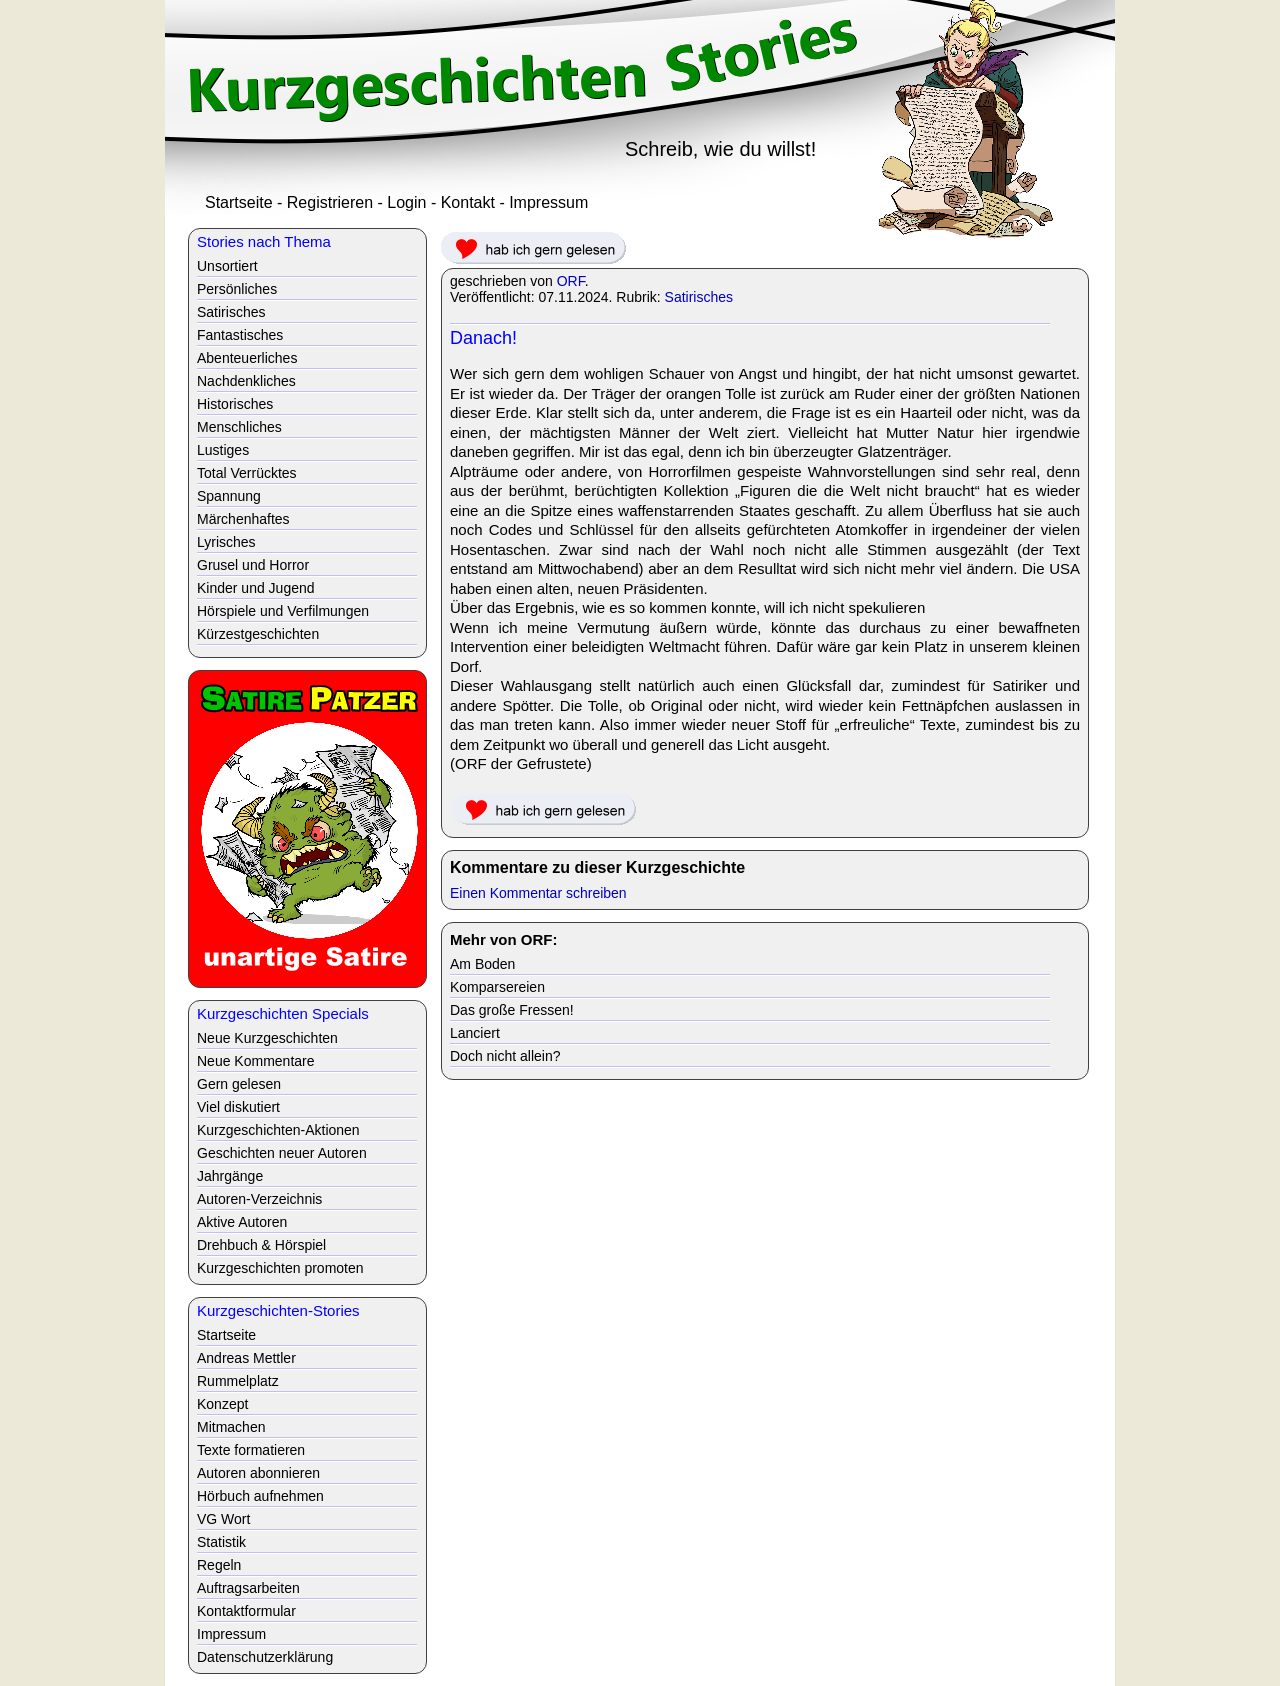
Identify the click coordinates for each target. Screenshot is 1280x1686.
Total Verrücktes (247, 473)
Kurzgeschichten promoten (280, 1268)
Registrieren (330, 202)
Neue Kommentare (256, 1061)
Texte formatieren (251, 1450)
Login (406, 202)
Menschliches (239, 427)
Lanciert (475, 1033)
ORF (571, 281)
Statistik (221, 1542)
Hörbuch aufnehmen (260, 1496)
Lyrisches (226, 542)
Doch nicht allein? (505, 1056)
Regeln (219, 1565)
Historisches (235, 404)
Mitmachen (231, 1427)
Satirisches (699, 297)
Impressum (548, 202)
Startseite (239, 202)
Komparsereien (497, 987)
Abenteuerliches (247, 358)
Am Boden (482, 964)
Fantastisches (240, 335)
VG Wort (223, 1519)
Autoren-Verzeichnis (259, 1199)
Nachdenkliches (246, 381)
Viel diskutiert (238, 1107)
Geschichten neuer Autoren (282, 1153)
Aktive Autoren (242, 1222)
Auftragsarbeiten (248, 1588)
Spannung (229, 496)
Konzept (222, 1404)
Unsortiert (227, 266)
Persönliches (237, 289)
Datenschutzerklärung (265, 1657)
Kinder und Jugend (256, 588)
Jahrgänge (230, 1176)
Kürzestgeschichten (258, 634)
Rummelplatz (238, 1381)
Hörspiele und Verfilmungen (283, 611)
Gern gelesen (239, 1084)
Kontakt (468, 202)
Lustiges (223, 450)
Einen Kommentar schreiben (538, 893)
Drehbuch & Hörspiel (261, 1245)
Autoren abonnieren (258, 1473)
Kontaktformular (246, 1611)
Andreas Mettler (246, 1358)
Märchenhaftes (243, 519)
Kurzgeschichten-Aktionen (278, 1130)
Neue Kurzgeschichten (267, 1038)
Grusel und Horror (253, 565)
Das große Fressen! (512, 1010)
